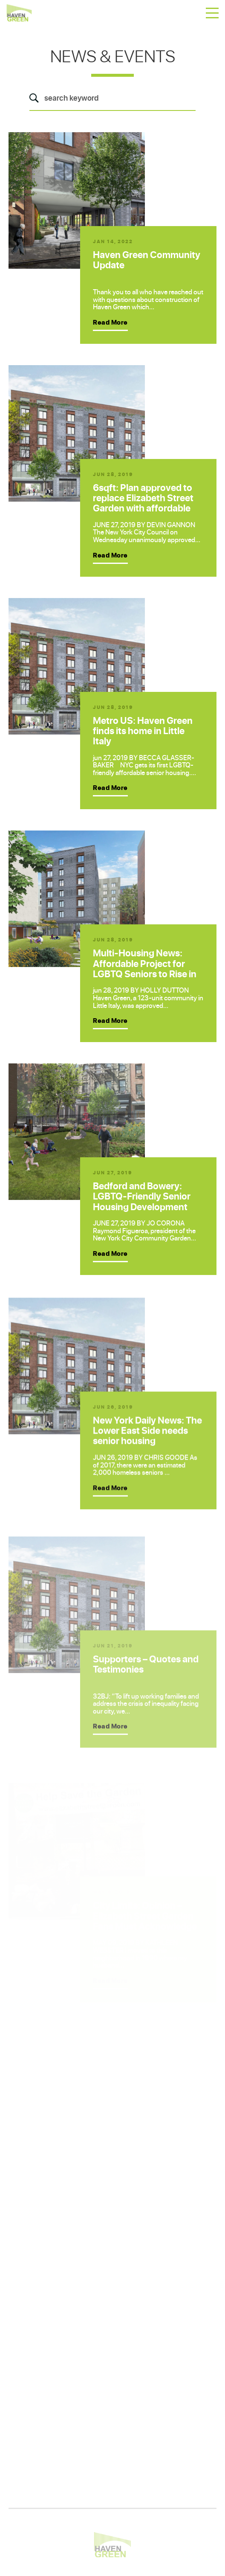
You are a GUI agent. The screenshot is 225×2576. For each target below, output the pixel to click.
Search (34, 98)
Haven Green (19, 12)
